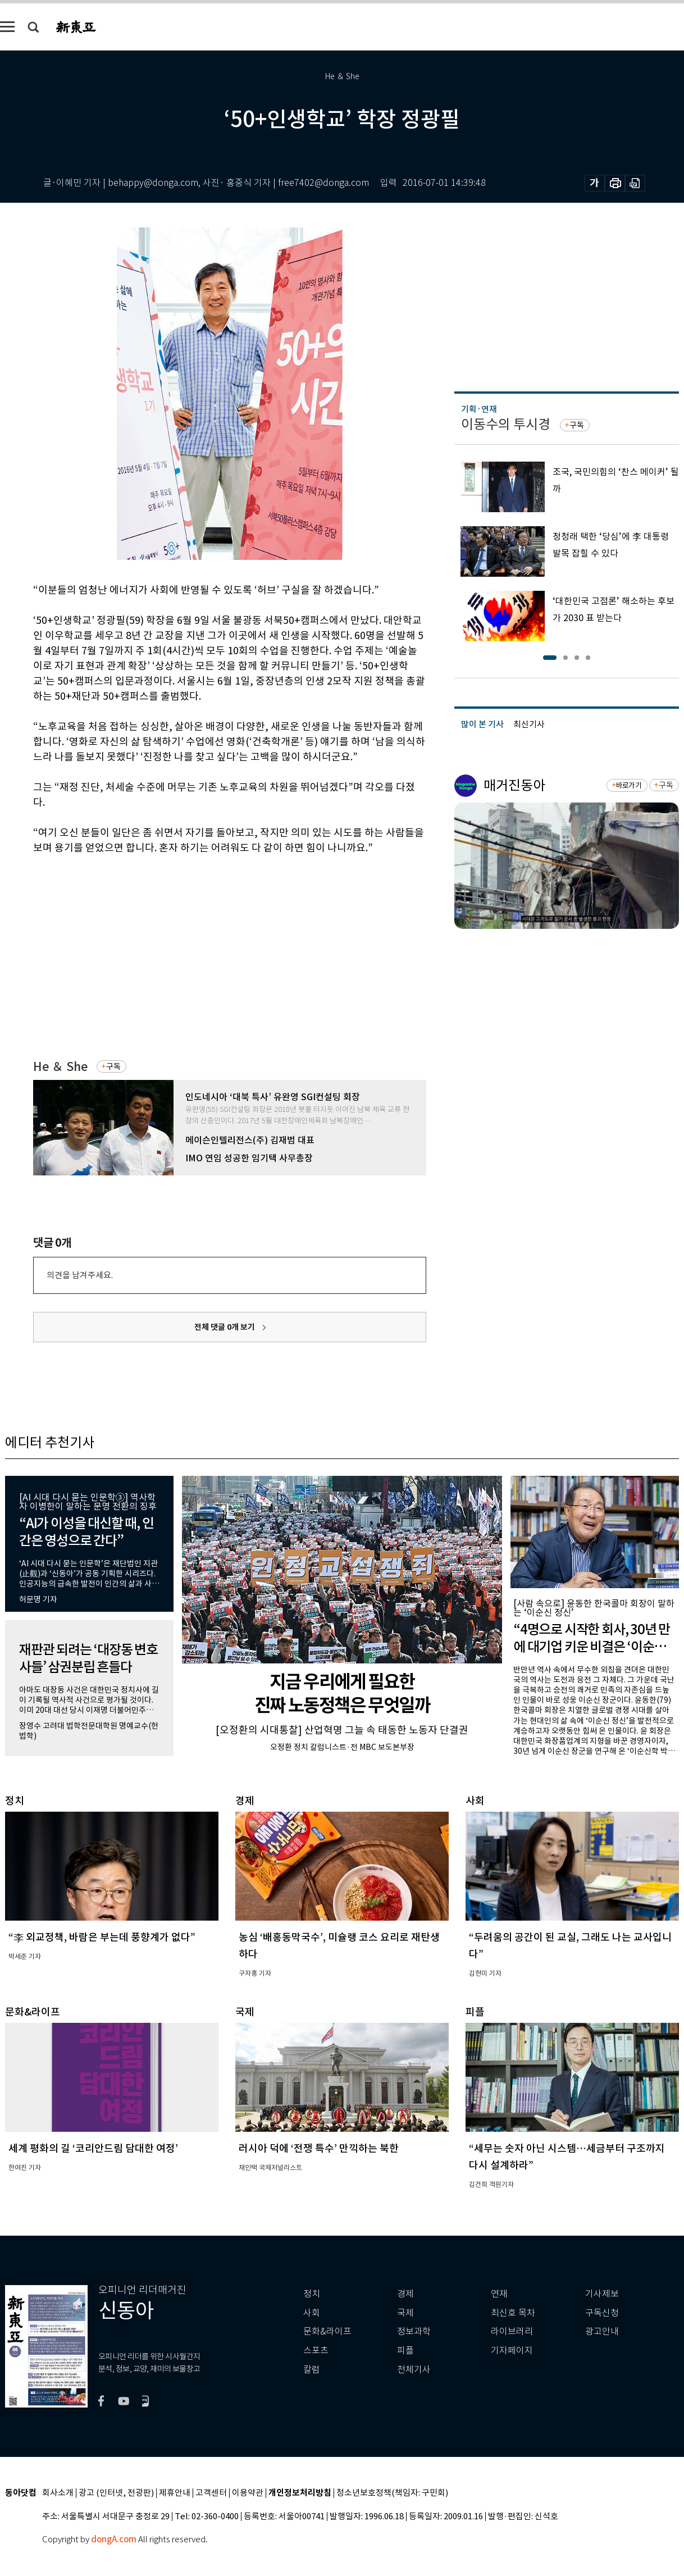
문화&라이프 (327, 2331)
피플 (405, 2350)
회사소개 (58, 2493)
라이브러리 (512, 2331)
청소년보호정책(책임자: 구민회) (392, 2493)
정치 (311, 2293)
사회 (311, 2313)
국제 (405, 2313)
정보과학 (414, 2331)
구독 (113, 1066)
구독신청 (602, 2313)
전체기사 (414, 2369)
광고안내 (602, 2331)
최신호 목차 (513, 2313)
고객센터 (211, 2493)
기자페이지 (512, 2350)
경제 (405, 2293)
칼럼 (311, 2369)
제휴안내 (174, 2493)
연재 (499, 2293)
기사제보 (602, 2293)
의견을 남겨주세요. (80, 1275)
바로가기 (628, 785)
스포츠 (316, 2350)
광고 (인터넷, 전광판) (116, 2493)
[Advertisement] (201, 940)
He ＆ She (60, 1066)
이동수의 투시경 (505, 424)
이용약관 (247, 2493)
